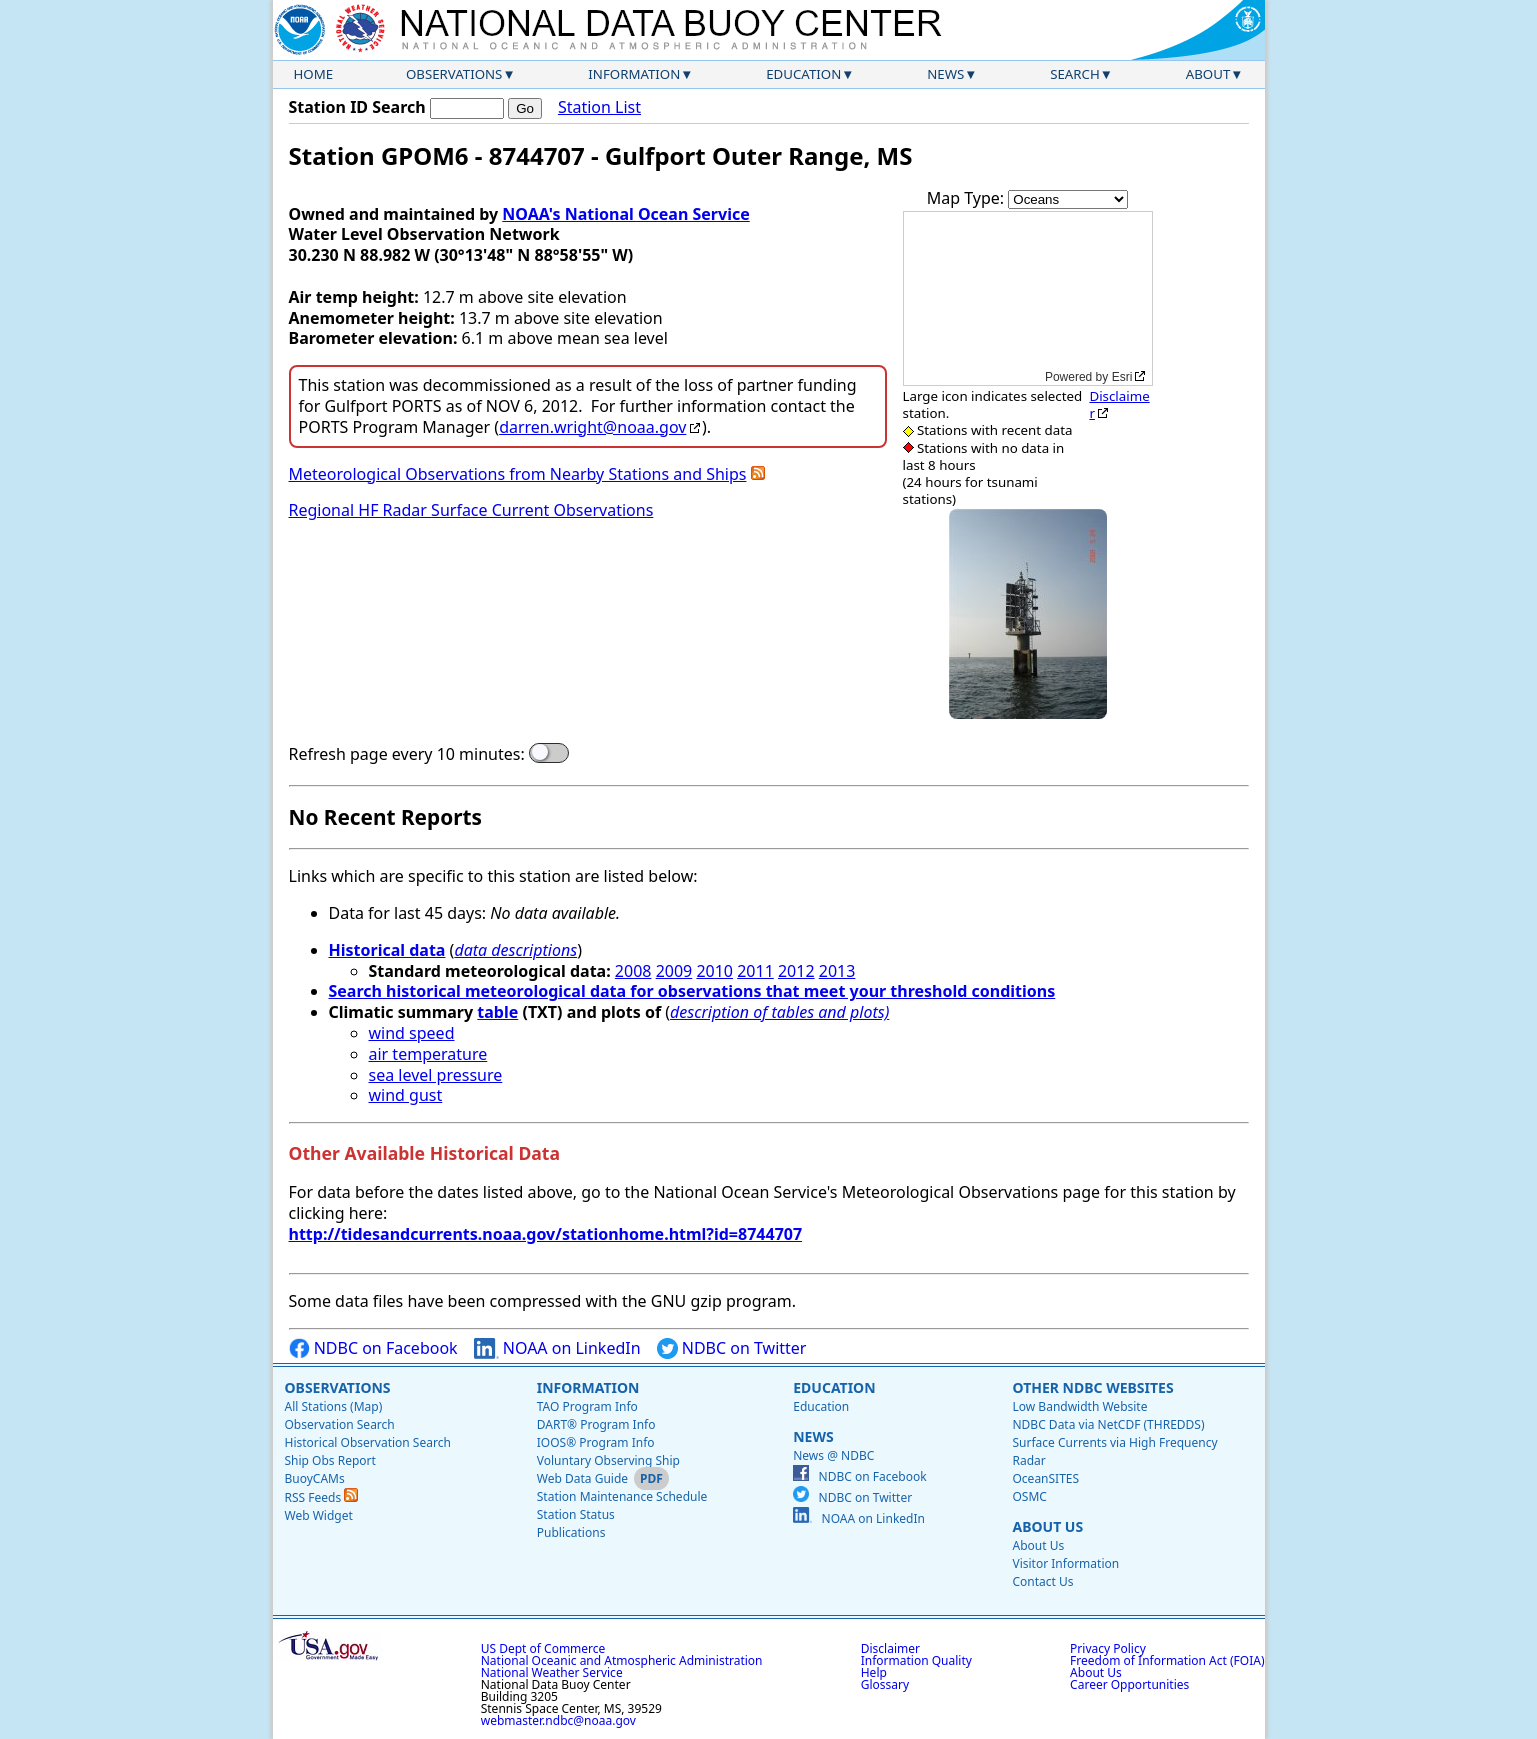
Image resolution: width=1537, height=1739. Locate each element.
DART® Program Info (596, 1424)
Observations (454, 74)
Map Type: (968, 198)
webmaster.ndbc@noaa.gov (558, 1720)
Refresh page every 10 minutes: (407, 754)
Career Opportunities (1129, 1684)
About (1208, 74)
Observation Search (340, 1424)
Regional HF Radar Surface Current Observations (471, 510)
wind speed (412, 1033)
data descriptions (515, 950)
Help (874, 1672)
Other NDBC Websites (1092, 1387)
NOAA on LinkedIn (557, 1348)
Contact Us (1042, 1581)
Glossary (885, 1684)
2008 (633, 971)
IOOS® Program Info (596, 1442)
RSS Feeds (322, 1497)
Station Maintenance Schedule (622, 1496)
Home (314, 74)
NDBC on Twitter (732, 1348)
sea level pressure (436, 1075)
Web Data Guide (582, 1478)
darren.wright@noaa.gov (592, 427)
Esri (1122, 377)
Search (1075, 74)
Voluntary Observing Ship (608, 1460)
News (945, 74)
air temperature (428, 1054)
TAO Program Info (587, 1406)
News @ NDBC (833, 1455)
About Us (1047, 1526)
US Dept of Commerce (543, 1648)
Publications (571, 1532)
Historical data (387, 950)
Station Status (576, 1514)
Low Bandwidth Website (1079, 1406)
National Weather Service (552, 1672)
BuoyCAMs (315, 1478)
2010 (714, 971)
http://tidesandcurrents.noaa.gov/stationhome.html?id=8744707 (546, 1234)
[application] (1028, 298)
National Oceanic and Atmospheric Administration (622, 1660)
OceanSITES (1045, 1478)
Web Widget (319, 1515)
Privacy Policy (1108, 1648)
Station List (599, 107)
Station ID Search (357, 107)
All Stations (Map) (334, 1406)
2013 (837, 971)
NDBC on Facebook (373, 1348)
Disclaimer (1119, 404)
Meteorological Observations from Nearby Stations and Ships (518, 474)
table (497, 1012)
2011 (755, 971)
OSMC (1029, 1496)
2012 (796, 971)
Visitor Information (1065, 1563)
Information (634, 74)
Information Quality (916, 1660)
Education (803, 74)
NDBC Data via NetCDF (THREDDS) (1108, 1424)
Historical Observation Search (368, 1442)
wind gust (406, 1095)
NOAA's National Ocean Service (625, 214)
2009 (674, 971)
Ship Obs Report (330, 1460)
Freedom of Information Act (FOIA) (1167, 1660)
